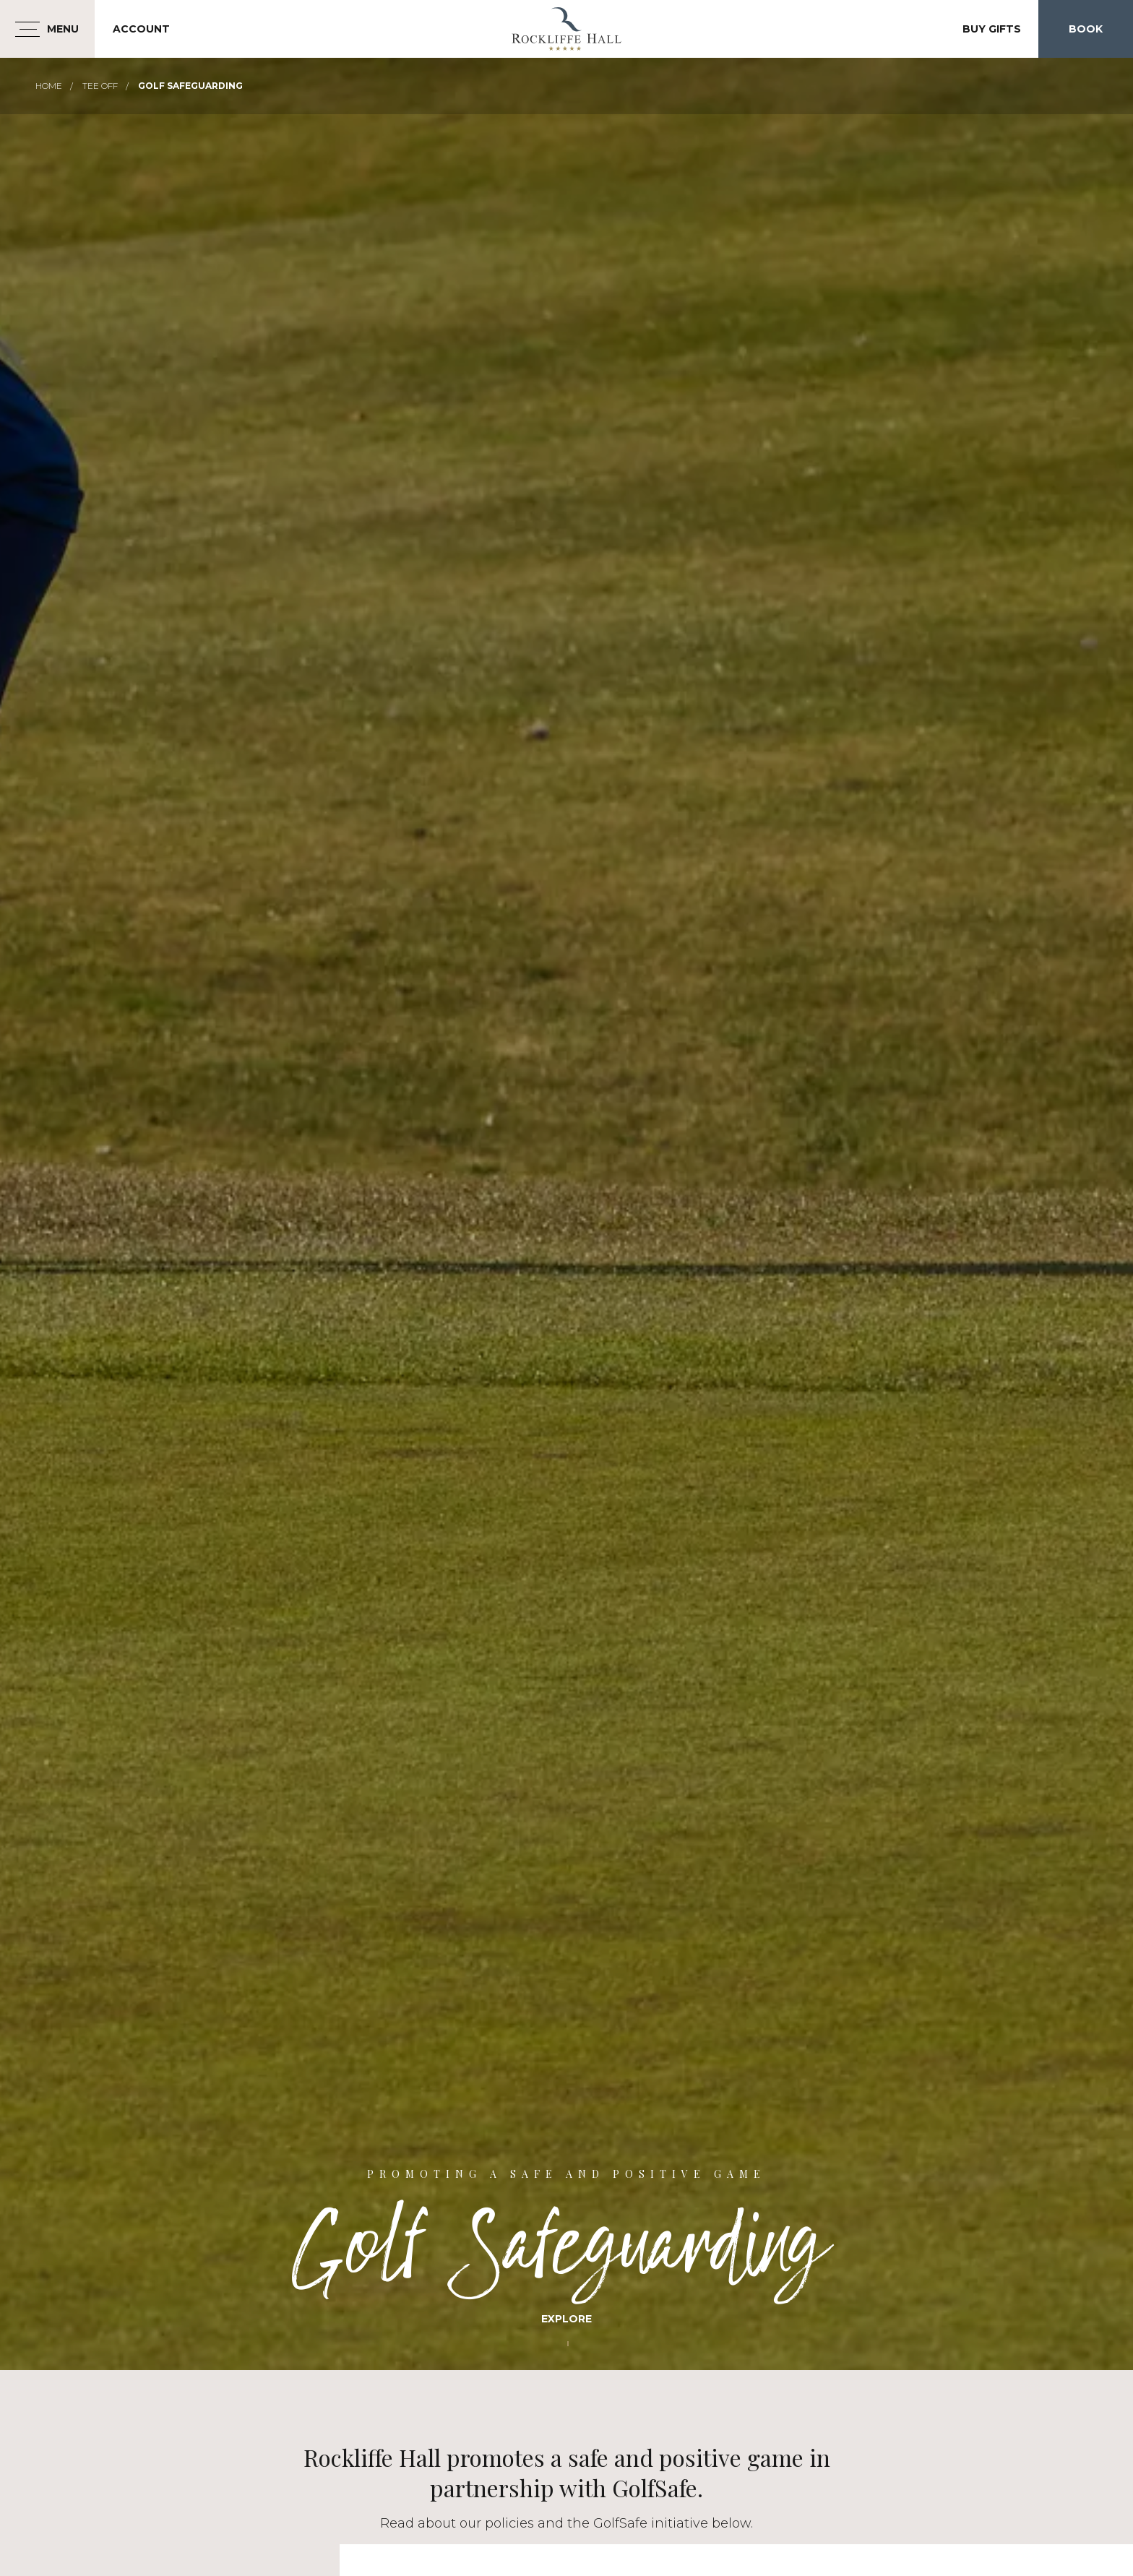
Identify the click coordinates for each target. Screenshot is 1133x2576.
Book (1086, 28)
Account (141, 28)
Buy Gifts (991, 28)
